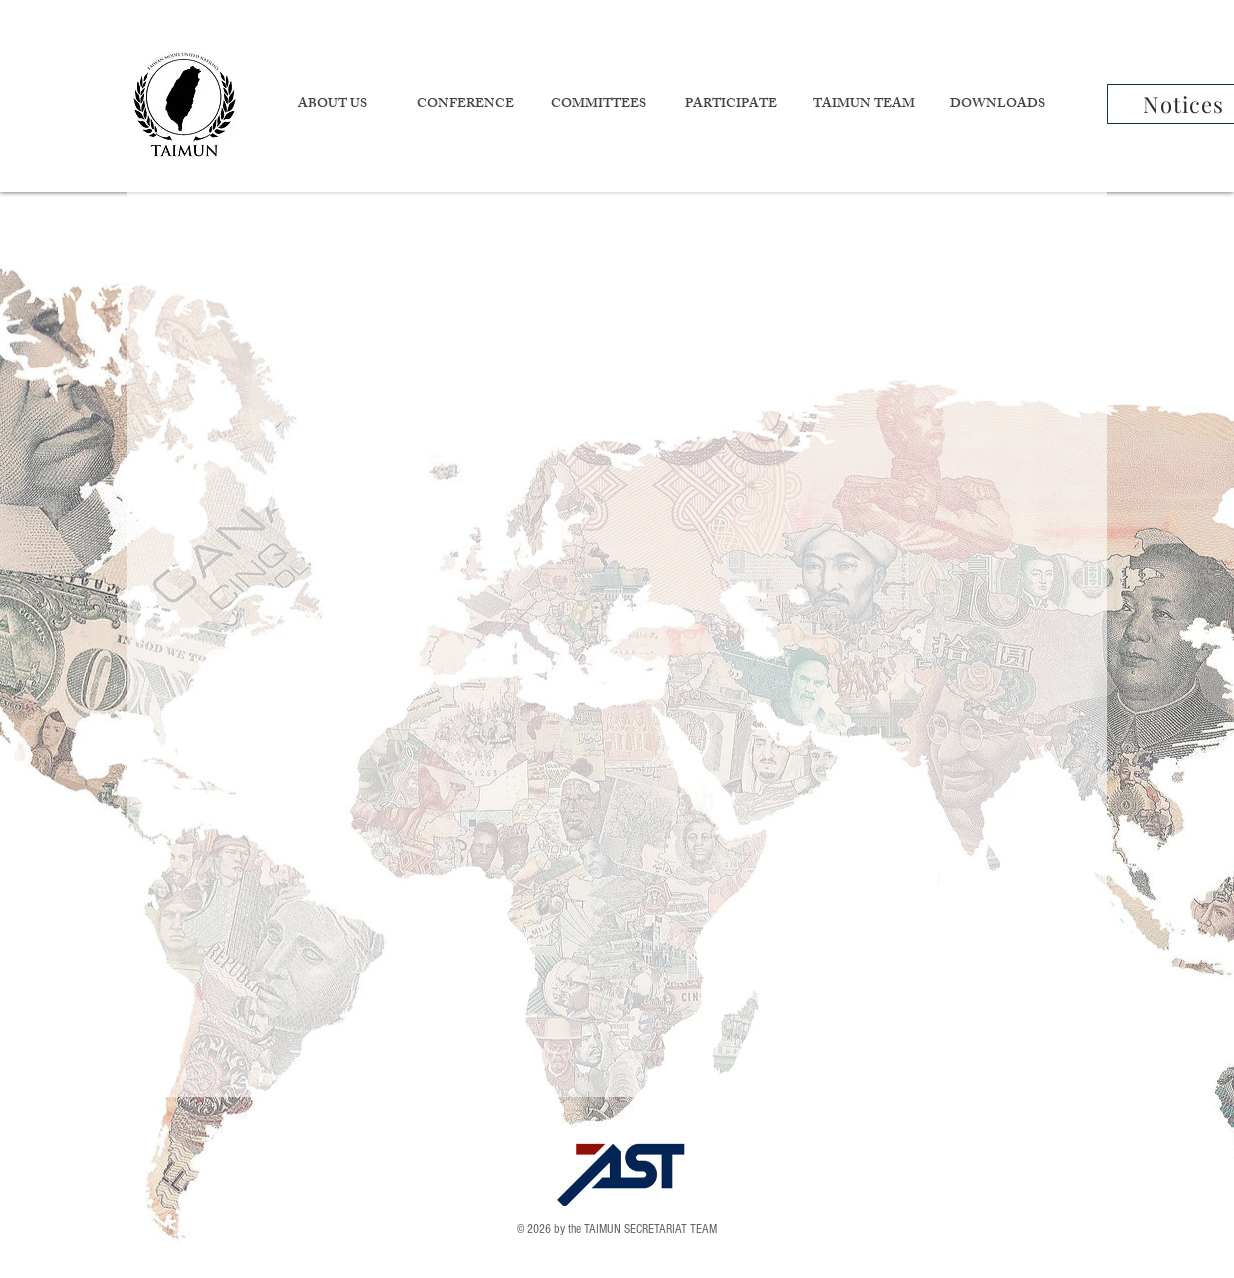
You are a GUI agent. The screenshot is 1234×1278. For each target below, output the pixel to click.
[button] (331, 105)
